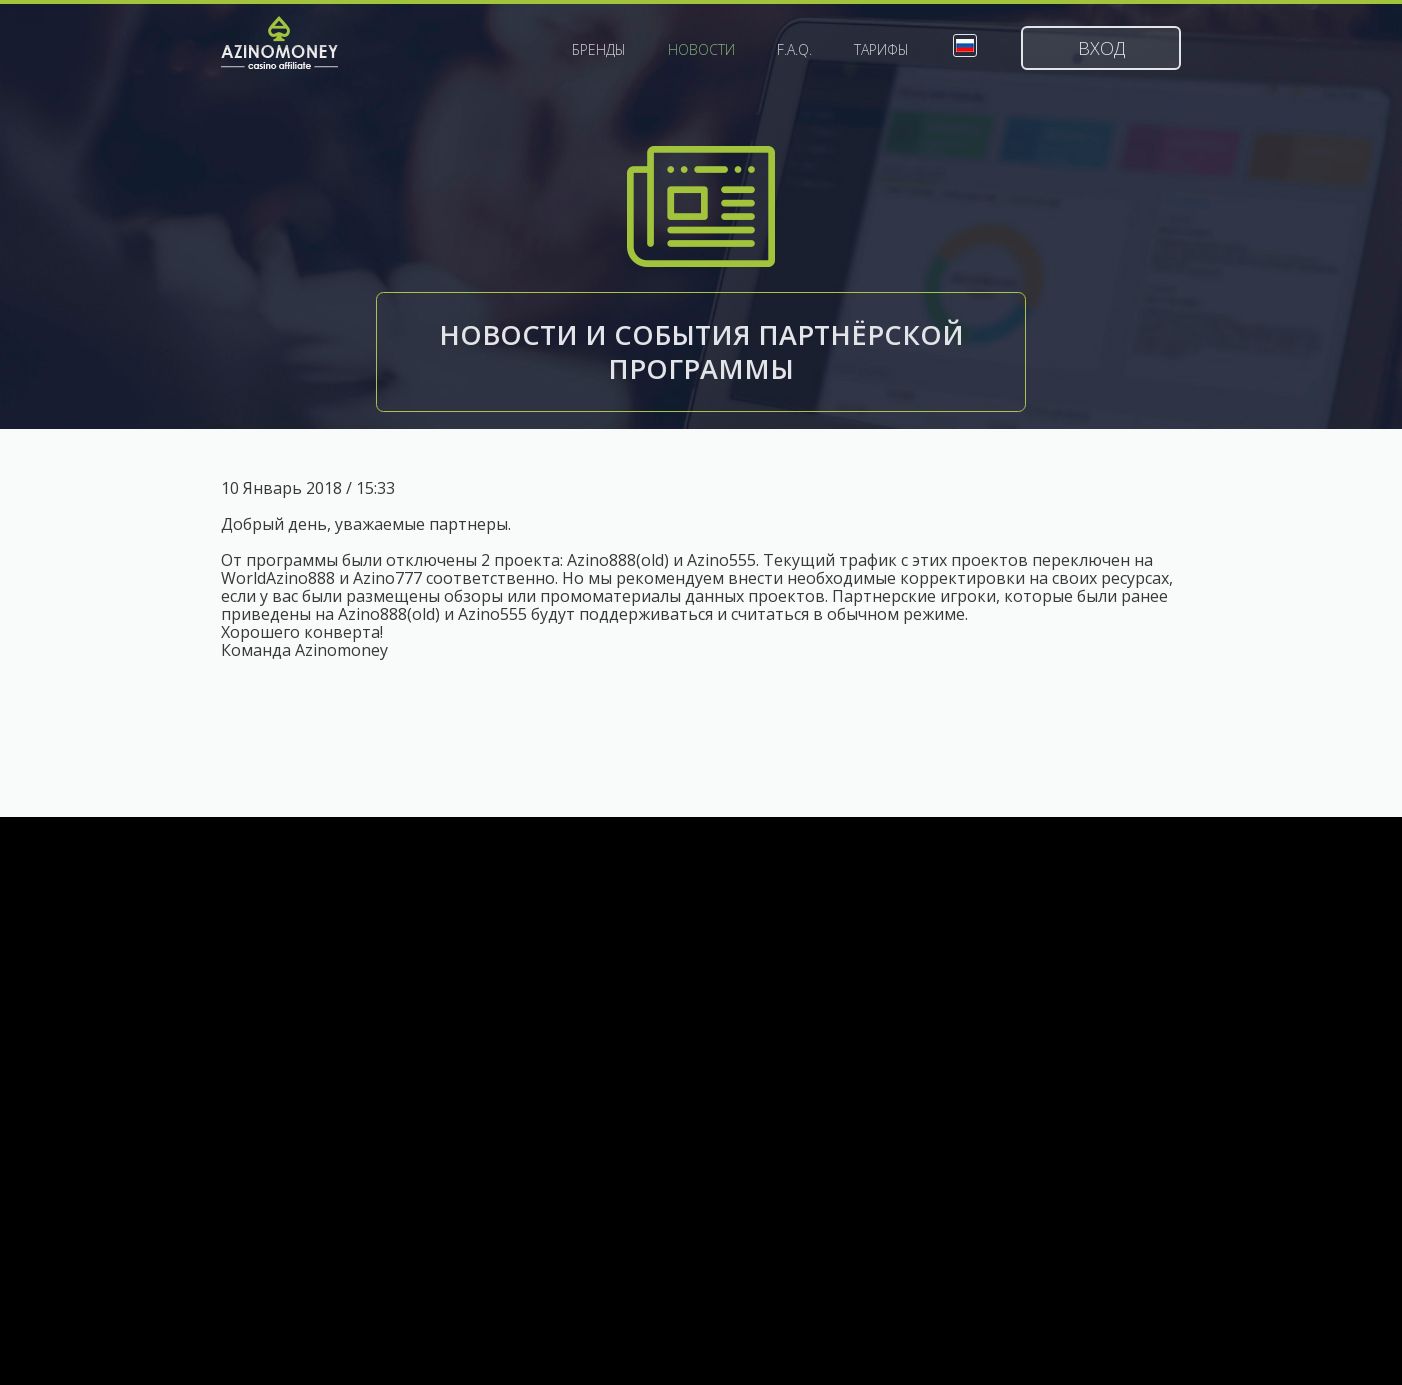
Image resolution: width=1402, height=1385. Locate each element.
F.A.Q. (794, 50)
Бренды (599, 50)
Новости (701, 50)
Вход (1101, 48)
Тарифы (881, 50)
